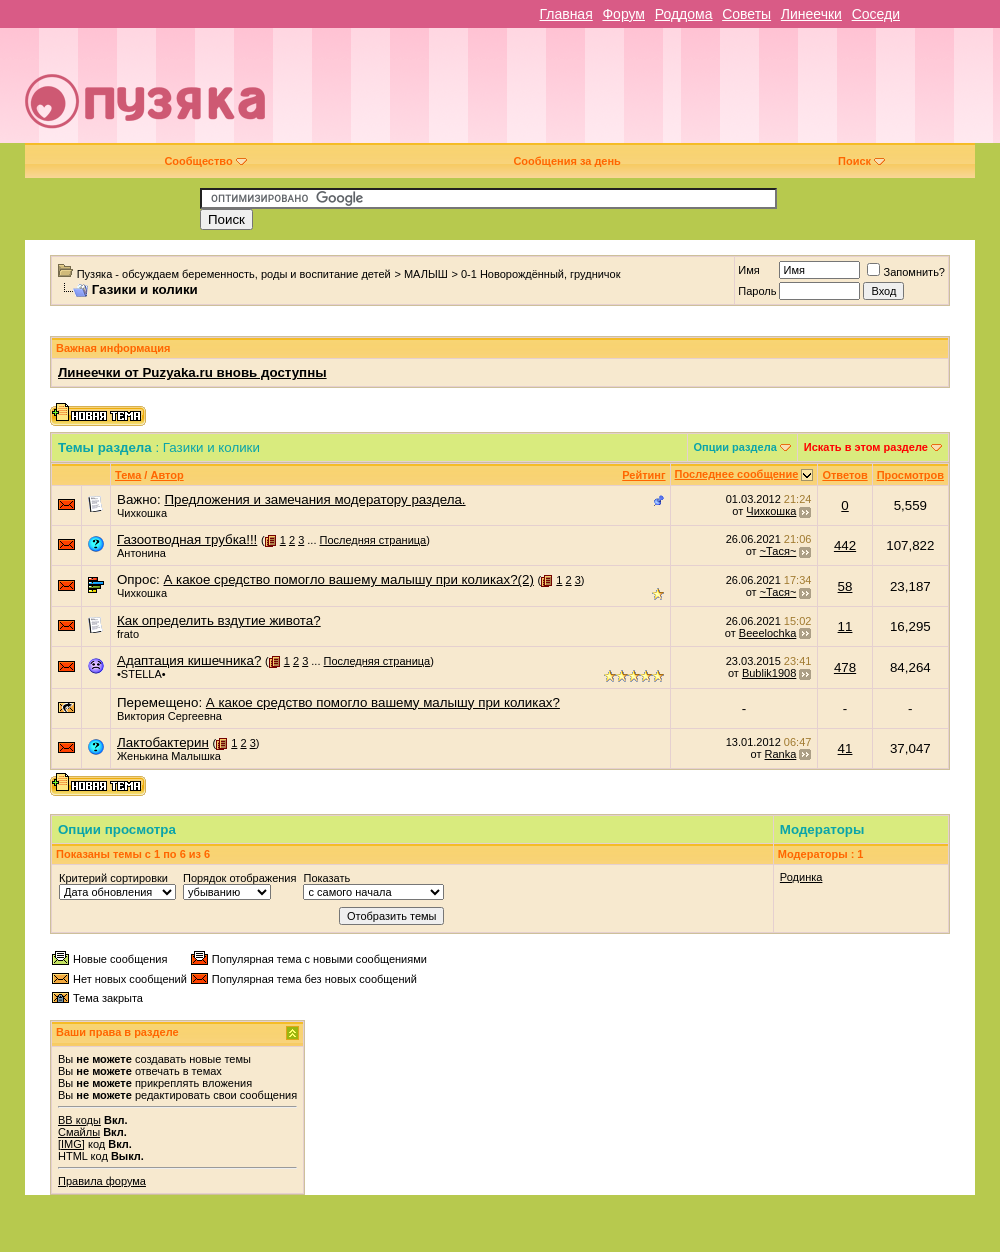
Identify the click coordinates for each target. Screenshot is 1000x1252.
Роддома (684, 14)
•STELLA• (141, 674)
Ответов (844, 475)
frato (128, 634)
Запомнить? (906, 272)
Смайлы (79, 1132)
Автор (166, 475)
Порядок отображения (239, 878)
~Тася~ (778, 551)
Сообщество (205, 161)
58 (845, 586)
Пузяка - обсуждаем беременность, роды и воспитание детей (234, 274)
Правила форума (102, 1181)
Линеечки (811, 14)
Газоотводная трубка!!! (187, 539)
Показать (326, 878)
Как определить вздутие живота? (219, 620)
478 (845, 667)
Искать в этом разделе (866, 447)
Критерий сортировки (113, 878)
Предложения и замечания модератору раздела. (314, 499)
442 (845, 545)
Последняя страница (373, 540)
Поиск (861, 161)
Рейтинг (643, 475)
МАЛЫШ (426, 274)
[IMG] (71, 1144)
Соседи (876, 14)
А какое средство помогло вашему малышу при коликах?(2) (348, 579)
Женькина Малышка (169, 756)
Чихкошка (142, 513)
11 (845, 626)
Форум (623, 14)
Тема (128, 475)
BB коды (79, 1120)
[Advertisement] (694, 93)
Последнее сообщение (737, 474)
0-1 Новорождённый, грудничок (541, 274)
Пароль (757, 291)
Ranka (781, 754)
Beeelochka (768, 633)
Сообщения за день (566, 161)
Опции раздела (735, 447)
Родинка (801, 877)
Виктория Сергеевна (169, 716)
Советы (746, 14)
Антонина (141, 553)
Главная (565, 14)
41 (845, 748)
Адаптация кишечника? (189, 660)
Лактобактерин (163, 742)
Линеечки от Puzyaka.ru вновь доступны (192, 372)
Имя (748, 270)
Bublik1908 (769, 673)
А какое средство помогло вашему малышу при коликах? (383, 702)
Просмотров (910, 475)
